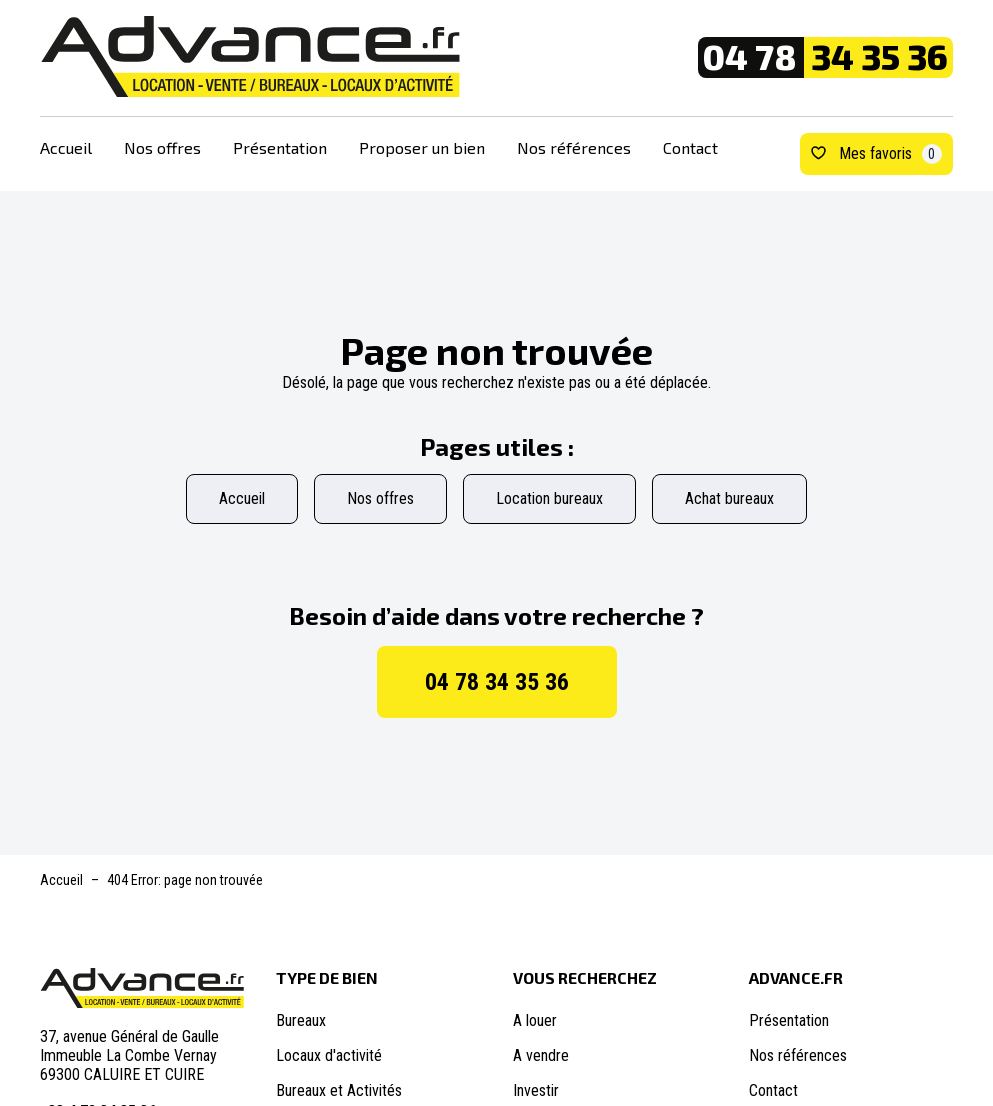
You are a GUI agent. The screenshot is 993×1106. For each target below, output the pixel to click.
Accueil (66, 147)
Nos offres (162, 147)
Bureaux (301, 1020)
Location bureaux (549, 498)
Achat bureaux (729, 498)
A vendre (541, 1055)
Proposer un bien (422, 147)
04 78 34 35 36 (497, 682)
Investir (536, 1090)
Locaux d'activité (329, 1055)
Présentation (280, 147)
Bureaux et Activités (339, 1090)
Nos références (574, 147)
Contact (690, 147)
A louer (535, 1020)
